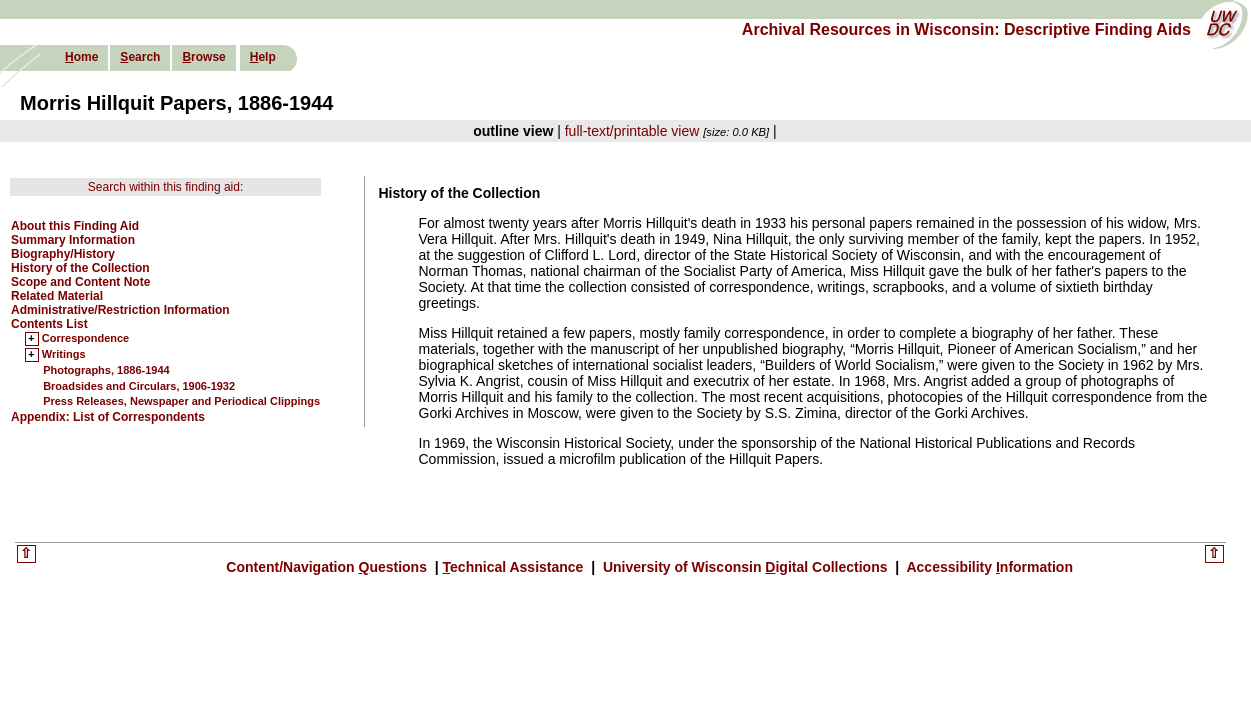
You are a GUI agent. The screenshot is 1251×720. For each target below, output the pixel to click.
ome (81, 57)
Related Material (57, 296)
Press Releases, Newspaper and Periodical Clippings (181, 401)
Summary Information (73, 240)
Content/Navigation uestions (328, 567)
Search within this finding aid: (165, 187)
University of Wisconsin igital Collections (745, 567)
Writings (64, 355)
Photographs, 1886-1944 (106, 370)
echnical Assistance (515, 567)
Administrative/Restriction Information (120, 310)
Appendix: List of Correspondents (108, 417)
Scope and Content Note (80, 282)
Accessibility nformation (988, 567)
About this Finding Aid (75, 226)
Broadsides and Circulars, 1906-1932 (139, 386)
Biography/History (63, 254)
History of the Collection (80, 268)
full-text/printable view (632, 131)
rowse (203, 57)
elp (263, 57)
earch (140, 57)
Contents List (49, 324)
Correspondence (85, 339)
